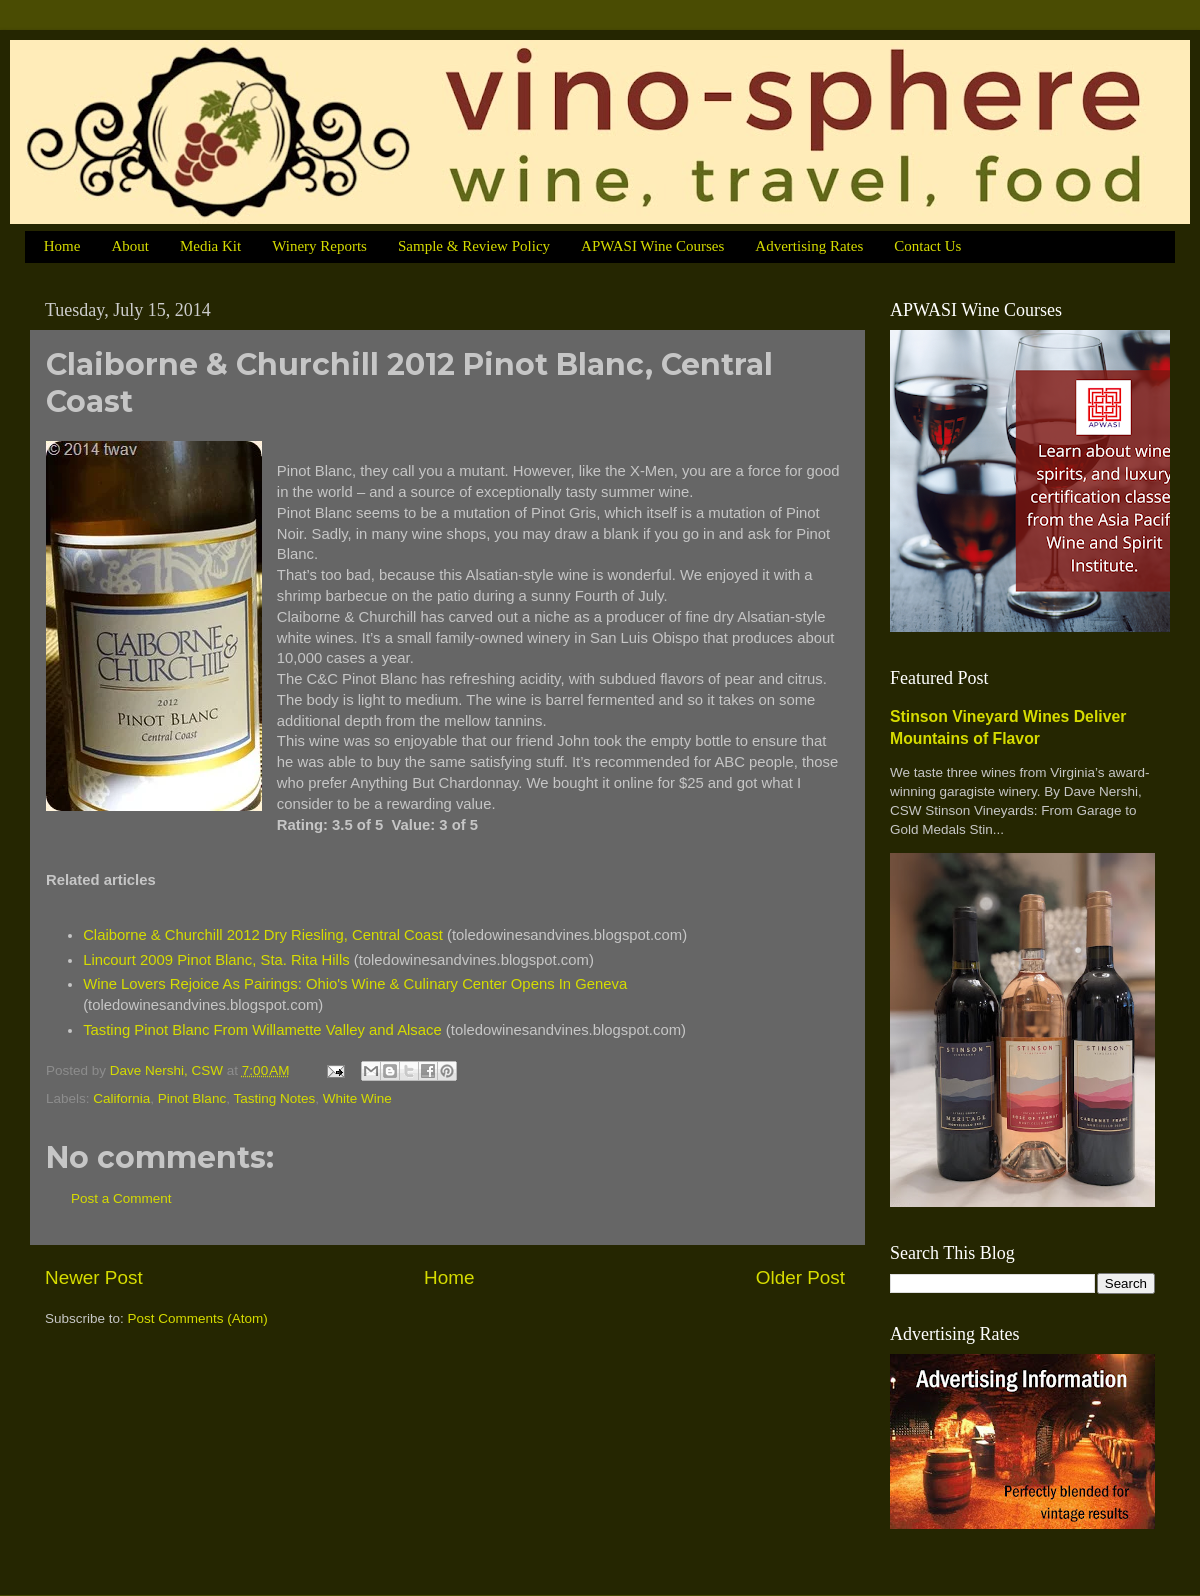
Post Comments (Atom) (198, 1318)
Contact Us (927, 246)
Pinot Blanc (192, 1098)
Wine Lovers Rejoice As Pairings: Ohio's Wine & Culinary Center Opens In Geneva (355, 984)
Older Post (800, 1277)
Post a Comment (121, 1198)
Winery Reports (319, 246)
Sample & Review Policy (474, 246)
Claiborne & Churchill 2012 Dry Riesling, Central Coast (263, 935)
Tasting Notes (274, 1098)
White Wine (357, 1098)
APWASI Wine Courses (652, 246)
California (121, 1098)
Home (62, 246)
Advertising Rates (809, 246)
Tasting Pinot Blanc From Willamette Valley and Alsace (262, 1030)
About (130, 246)
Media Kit (210, 246)
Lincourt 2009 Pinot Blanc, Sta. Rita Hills (216, 960)
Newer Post (94, 1277)
